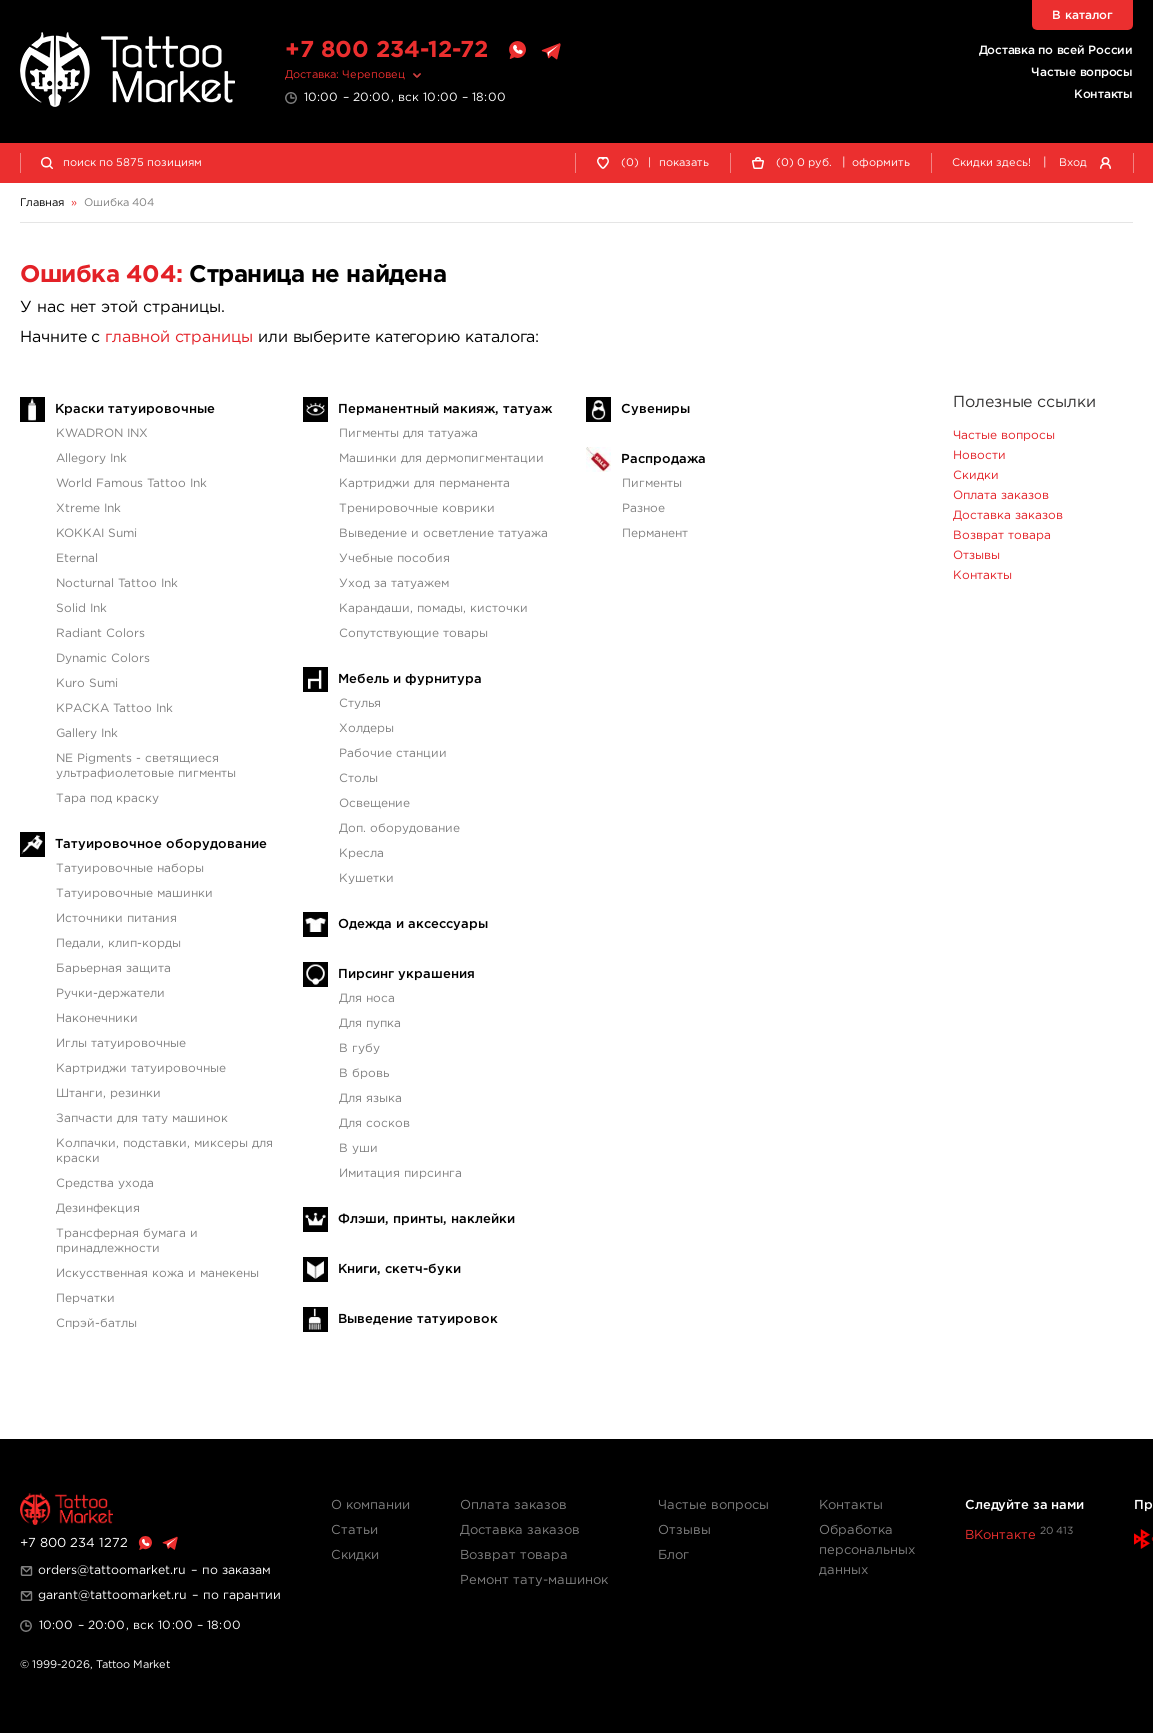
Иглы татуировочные (121, 1043)
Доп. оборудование (399, 828)
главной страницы (179, 337)
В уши (358, 1148)
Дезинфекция (98, 1208)
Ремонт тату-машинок (534, 1580)
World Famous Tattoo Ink (131, 483)
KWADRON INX (102, 433)
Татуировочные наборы (130, 868)
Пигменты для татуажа (408, 433)
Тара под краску (107, 798)
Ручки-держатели (110, 993)
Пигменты (652, 483)
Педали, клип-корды (118, 943)
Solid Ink (81, 608)
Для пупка (370, 1023)
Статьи (354, 1530)
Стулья (360, 703)
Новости (979, 455)
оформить (881, 163)
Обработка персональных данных (867, 1550)
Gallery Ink (87, 733)
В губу (359, 1048)
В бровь (364, 1073)
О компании (370, 1505)
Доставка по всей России (1056, 50)
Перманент (655, 533)
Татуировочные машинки (134, 893)
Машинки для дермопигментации (441, 458)
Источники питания (116, 918)
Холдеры (366, 728)
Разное (643, 508)
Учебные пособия (394, 558)
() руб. (804, 163)
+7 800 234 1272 (74, 1543)
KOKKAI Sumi (96, 533)
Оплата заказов (1001, 495)
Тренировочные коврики (417, 508)
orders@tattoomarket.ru (112, 1570)
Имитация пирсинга (400, 1173)
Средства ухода (105, 1183)
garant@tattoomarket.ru (112, 1595)
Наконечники (97, 1018)
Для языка (370, 1098)
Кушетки (366, 878)
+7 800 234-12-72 (386, 50)
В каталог (1082, 15)
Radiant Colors (100, 633)
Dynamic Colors (103, 658)
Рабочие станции (393, 753)
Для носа (367, 998)
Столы (358, 778)
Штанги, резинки (108, 1093)
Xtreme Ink (88, 508)
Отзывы (976, 555)
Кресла (361, 853)
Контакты (1103, 94)
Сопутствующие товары (413, 633)
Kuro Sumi (87, 683)
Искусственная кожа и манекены (157, 1273)
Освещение (374, 803)
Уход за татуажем (394, 583)
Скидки (976, 475)
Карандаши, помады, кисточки (433, 608)
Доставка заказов (1008, 515)
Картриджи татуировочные (141, 1068)
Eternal (77, 558)
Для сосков (374, 1123)
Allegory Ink (91, 458)
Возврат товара (1002, 535)
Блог (673, 1555)
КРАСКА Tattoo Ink (114, 708)
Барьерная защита (113, 968)
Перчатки (85, 1298)
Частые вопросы (1082, 72)
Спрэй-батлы (96, 1323)
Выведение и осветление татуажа (443, 533)
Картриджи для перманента (424, 483)
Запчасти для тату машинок (142, 1118)
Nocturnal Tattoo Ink (117, 583)
